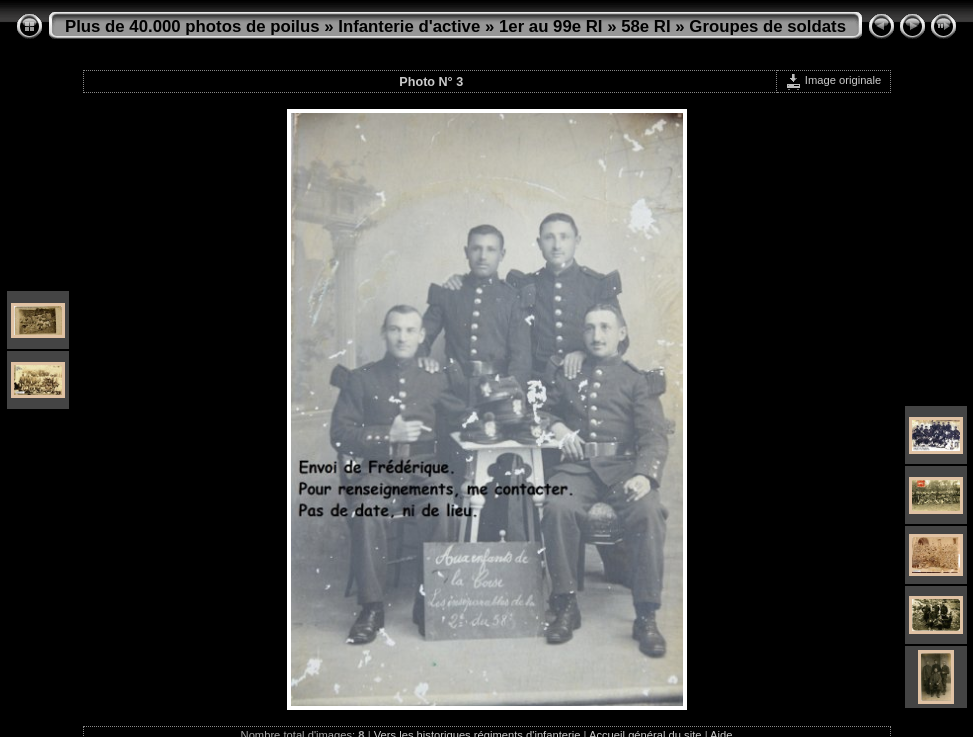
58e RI (645, 26)
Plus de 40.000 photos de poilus (192, 26)
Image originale (833, 80)
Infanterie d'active (409, 26)
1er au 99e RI (551, 26)
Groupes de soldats (767, 26)
